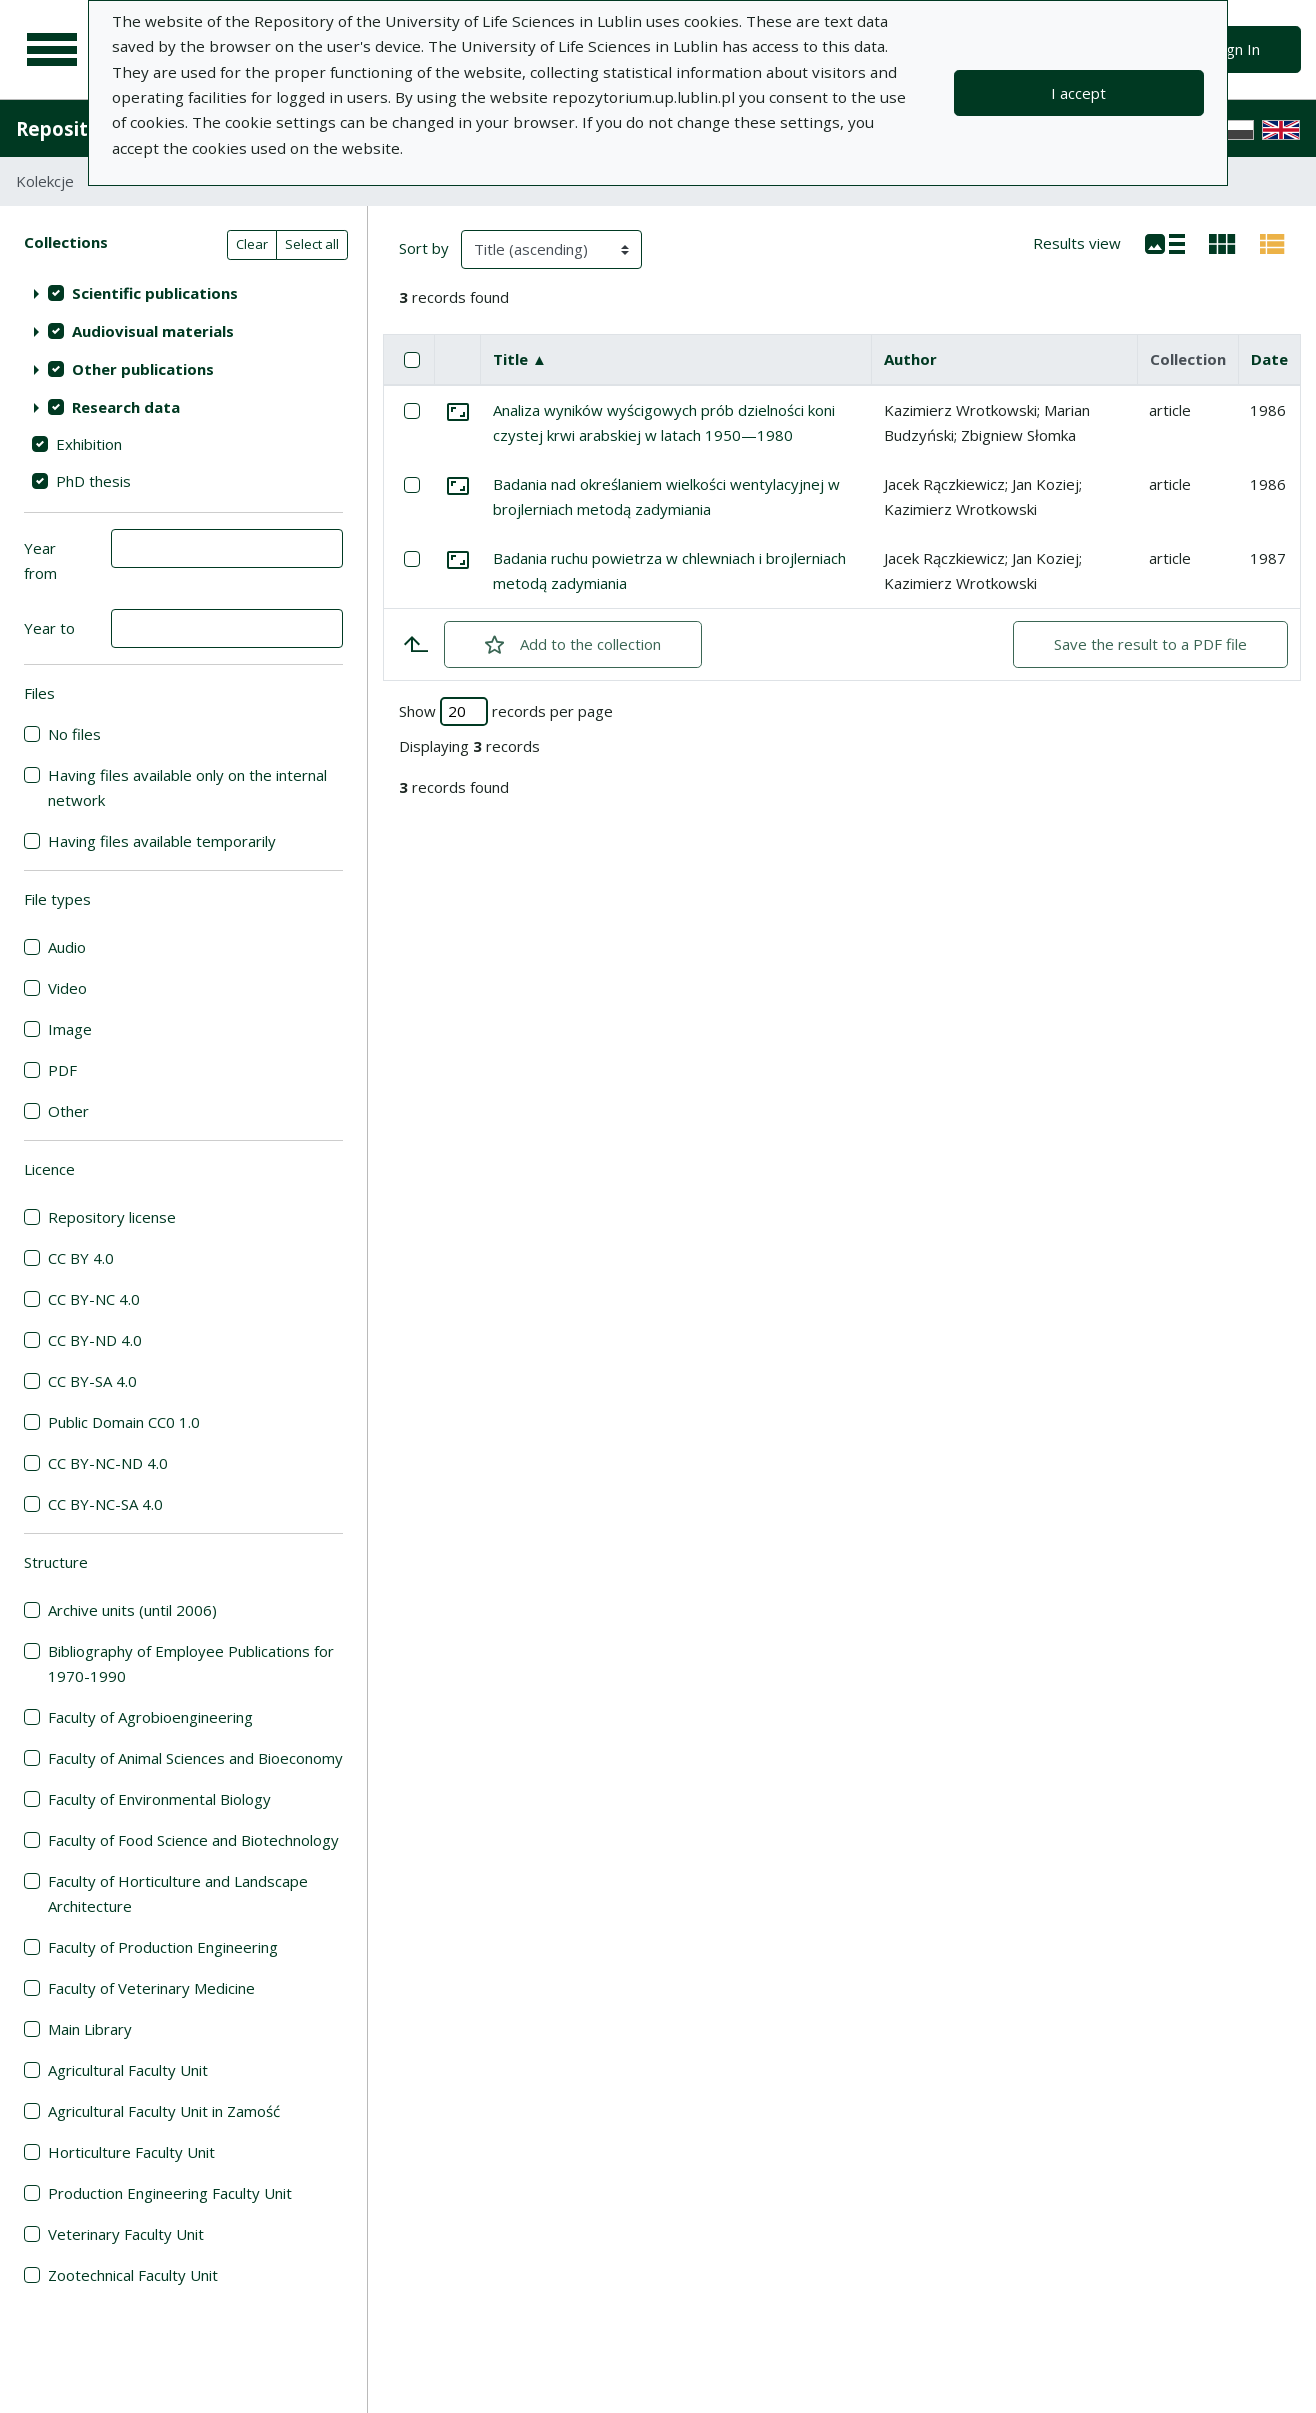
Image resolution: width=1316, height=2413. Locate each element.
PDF (62, 1070)
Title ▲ (520, 359)
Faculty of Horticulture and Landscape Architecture (178, 1893)
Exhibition (89, 444)
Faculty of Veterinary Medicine (151, 1988)
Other (68, 1111)
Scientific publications (155, 293)
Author (910, 359)
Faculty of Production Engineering (163, 1947)
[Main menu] (52, 50)
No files (74, 734)
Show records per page (506, 711)
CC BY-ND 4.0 (95, 1340)
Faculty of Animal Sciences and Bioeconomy (195, 1758)
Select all (312, 244)
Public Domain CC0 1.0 (124, 1422)
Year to (49, 628)
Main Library (90, 2029)
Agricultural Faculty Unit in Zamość (164, 2111)
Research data (126, 407)
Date (1269, 359)
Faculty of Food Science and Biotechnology (193, 1840)
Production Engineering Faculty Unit (170, 2193)
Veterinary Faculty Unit (126, 2234)
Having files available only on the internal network (187, 787)
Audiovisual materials (153, 331)
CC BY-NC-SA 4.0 (105, 1504)
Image (70, 1029)
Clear (252, 244)
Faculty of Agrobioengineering (150, 1717)
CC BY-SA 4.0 (92, 1381)
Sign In (1237, 49)
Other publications (143, 369)
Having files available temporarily (162, 841)
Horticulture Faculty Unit (131, 2152)
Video (67, 988)
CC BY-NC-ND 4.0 (108, 1463)
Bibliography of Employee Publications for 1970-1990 (191, 1663)
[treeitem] (183, 293)
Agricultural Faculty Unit (128, 2070)
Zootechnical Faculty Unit (133, 2275)
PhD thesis (93, 481)
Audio (67, 947)
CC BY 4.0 (81, 1258)
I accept (1078, 93)
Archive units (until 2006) (132, 1610)
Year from (40, 560)
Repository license (112, 1217)
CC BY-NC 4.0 (94, 1299)
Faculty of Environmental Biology (159, 1799)
